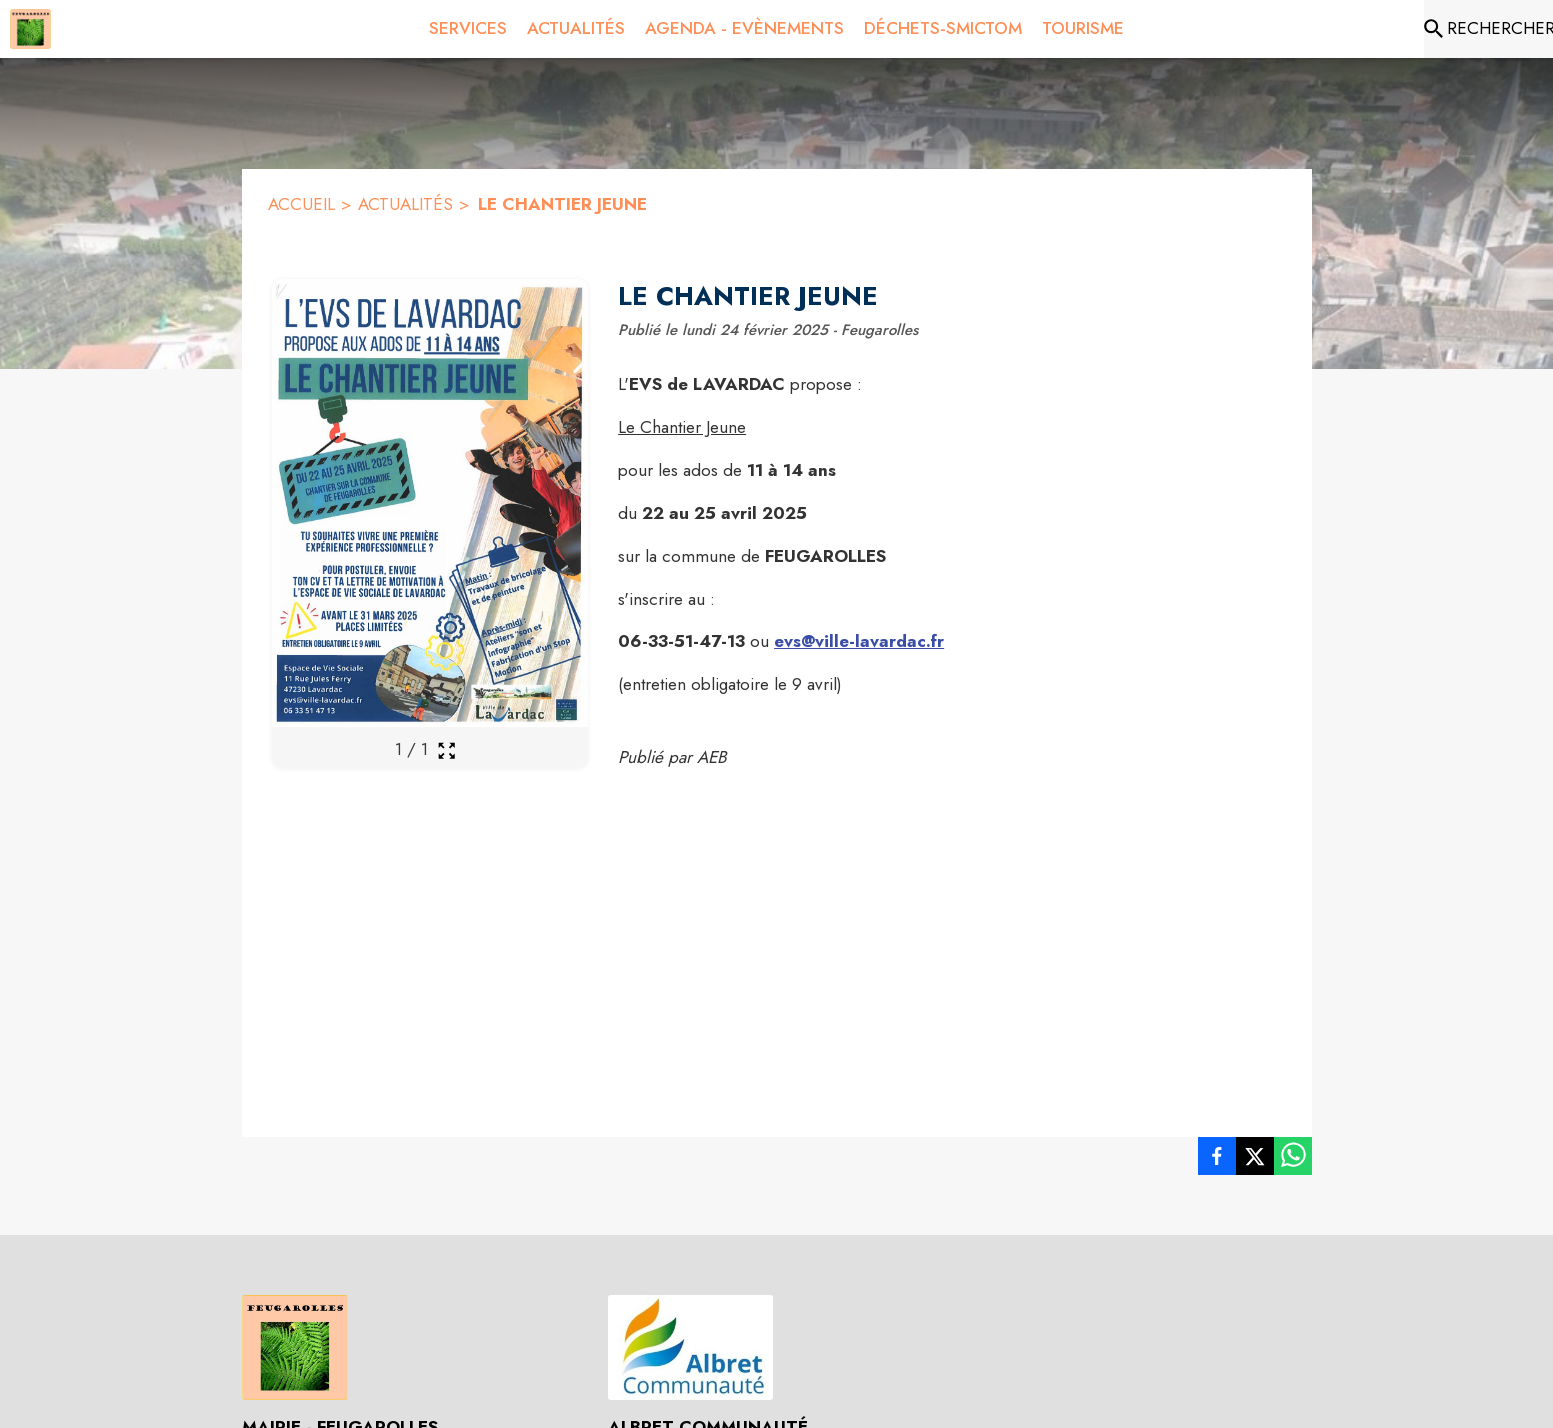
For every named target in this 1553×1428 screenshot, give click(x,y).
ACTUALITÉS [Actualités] (405, 204)
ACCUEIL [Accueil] (301, 204)
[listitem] (1217, 1160)
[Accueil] (30, 29)
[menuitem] (468, 25)
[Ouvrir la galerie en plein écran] (446, 750)
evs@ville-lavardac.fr (859, 641)
